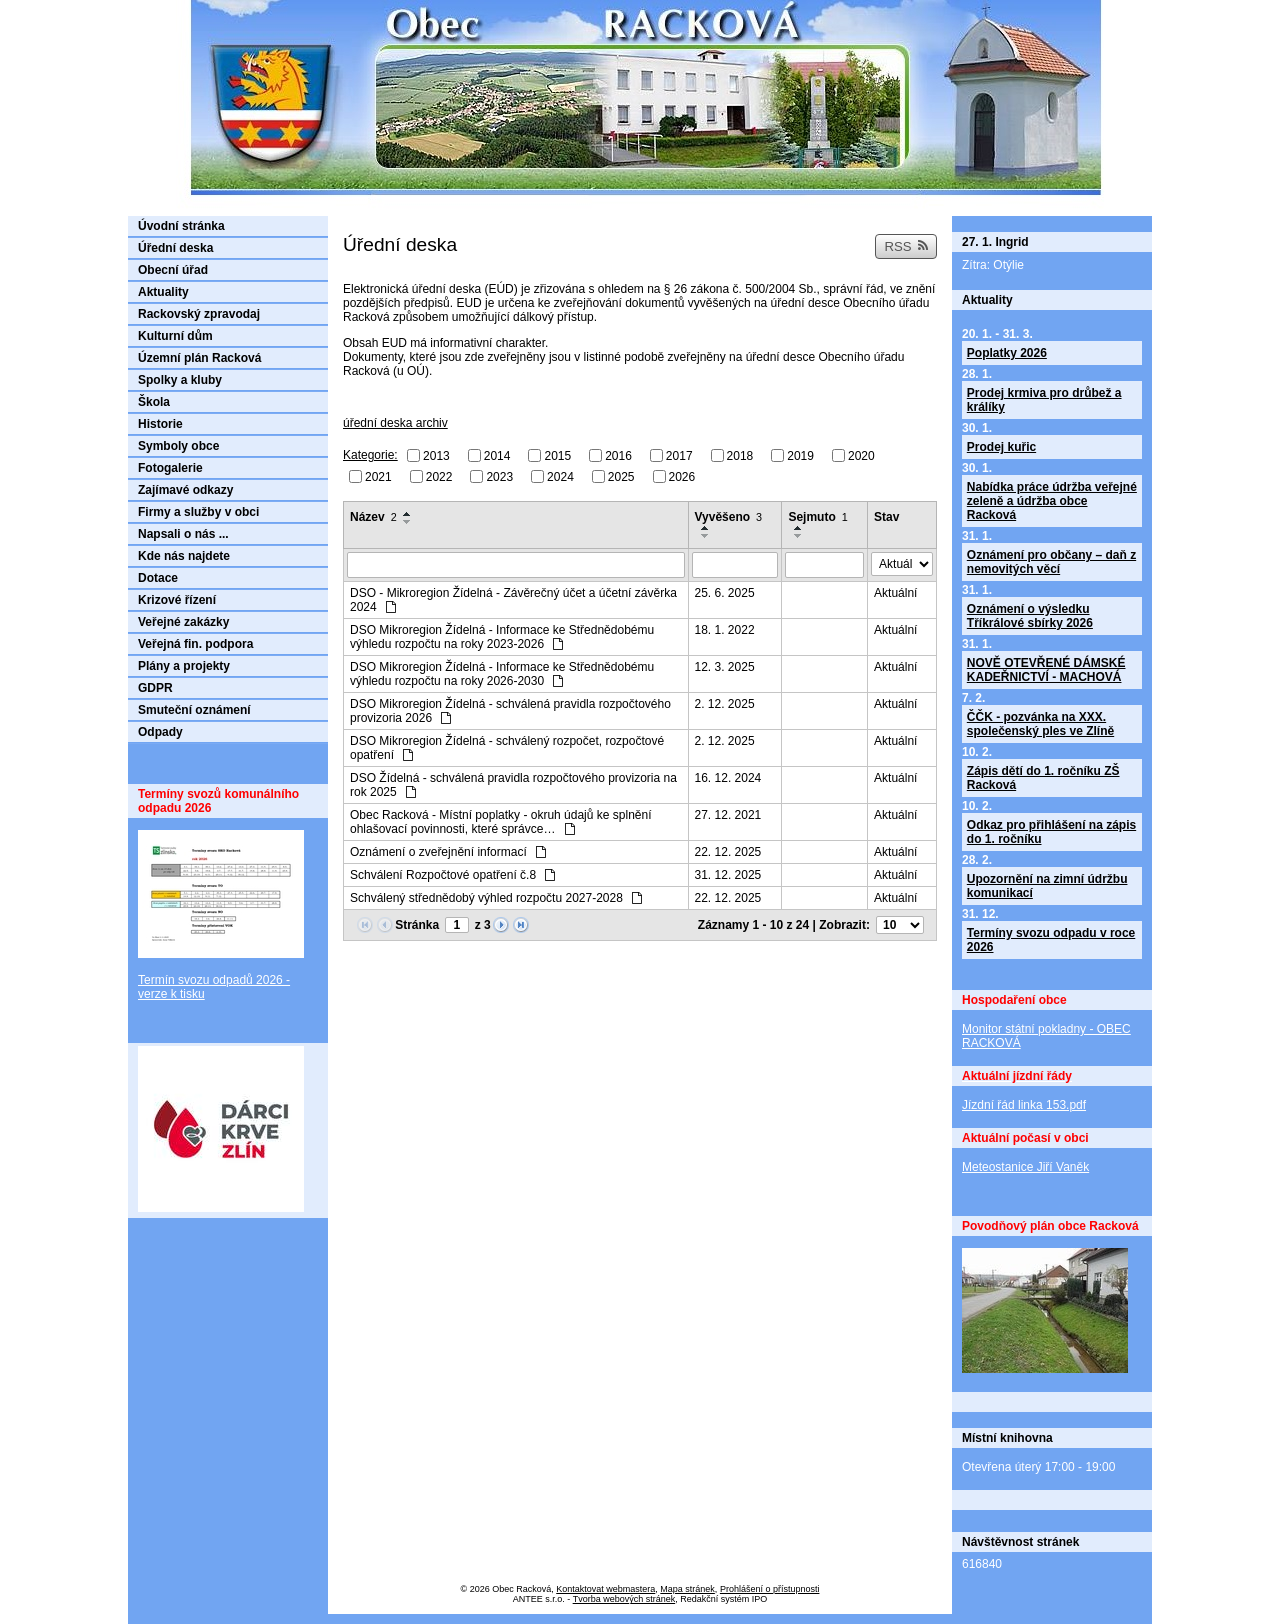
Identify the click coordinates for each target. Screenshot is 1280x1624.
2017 (679, 456)
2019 (800, 456)
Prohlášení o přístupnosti (770, 1589)
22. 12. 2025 (728, 852)
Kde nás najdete (184, 556)
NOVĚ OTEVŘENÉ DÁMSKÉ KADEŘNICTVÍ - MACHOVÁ (1046, 670)
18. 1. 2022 (725, 630)
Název (373, 517)
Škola (154, 402)
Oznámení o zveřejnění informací (448, 852)
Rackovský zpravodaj (199, 314)
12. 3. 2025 (725, 667)
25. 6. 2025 (725, 593)
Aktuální (895, 593)
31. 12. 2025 (728, 875)
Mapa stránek (687, 1589)
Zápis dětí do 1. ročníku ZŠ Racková (1043, 778)
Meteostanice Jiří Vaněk (1025, 1167)
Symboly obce (178, 446)
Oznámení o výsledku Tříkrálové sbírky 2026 (1030, 616)
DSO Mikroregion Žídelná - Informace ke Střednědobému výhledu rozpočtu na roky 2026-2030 (502, 674)
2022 (439, 476)
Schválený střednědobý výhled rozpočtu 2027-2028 (496, 898)
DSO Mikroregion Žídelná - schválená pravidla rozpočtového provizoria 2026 (510, 711)
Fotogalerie (170, 468)
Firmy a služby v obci (198, 512)
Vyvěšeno (729, 517)
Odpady (160, 732)
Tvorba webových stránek (624, 1599)
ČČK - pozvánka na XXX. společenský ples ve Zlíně (1040, 724)
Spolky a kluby (180, 380)
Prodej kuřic (1001, 447)
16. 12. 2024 (728, 778)
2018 (740, 456)
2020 (861, 456)
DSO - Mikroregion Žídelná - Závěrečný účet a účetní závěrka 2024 (513, 600)
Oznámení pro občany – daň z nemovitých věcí (1051, 562)
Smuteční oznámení (194, 710)
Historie (160, 424)
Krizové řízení (177, 600)
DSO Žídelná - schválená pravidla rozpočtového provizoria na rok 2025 (513, 785)
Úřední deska (175, 248)
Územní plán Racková (199, 358)
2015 (557, 456)
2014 (497, 456)
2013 (436, 456)
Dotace (158, 578)
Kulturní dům (175, 336)
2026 (682, 476)
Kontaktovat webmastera (605, 1589)
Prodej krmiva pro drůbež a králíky (1044, 400)
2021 (378, 476)
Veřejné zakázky (183, 622)
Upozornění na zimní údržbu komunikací (1047, 886)
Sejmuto (817, 517)
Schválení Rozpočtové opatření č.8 (452, 875)
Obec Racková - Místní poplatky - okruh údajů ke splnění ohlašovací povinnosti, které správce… (500, 822)
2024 (560, 476)
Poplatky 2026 (1007, 353)
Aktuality (163, 292)
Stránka (417, 925)
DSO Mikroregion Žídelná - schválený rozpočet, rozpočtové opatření (507, 748)
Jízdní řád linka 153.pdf (1024, 1105)
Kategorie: (370, 455)
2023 (499, 476)
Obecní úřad (173, 270)
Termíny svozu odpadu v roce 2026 (1051, 940)
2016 (618, 456)
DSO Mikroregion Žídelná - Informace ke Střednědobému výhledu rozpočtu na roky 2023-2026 (502, 637)
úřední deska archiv (395, 423)
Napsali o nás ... (183, 534)
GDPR (155, 688)
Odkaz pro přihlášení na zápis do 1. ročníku (1051, 832)
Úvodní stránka (181, 226)
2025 (621, 476)
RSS (906, 246)
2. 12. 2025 (725, 704)
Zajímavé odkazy (185, 490)
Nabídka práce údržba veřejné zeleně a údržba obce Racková (1052, 501)
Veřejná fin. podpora (195, 644)
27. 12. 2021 (728, 815)
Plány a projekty (184, 666)
